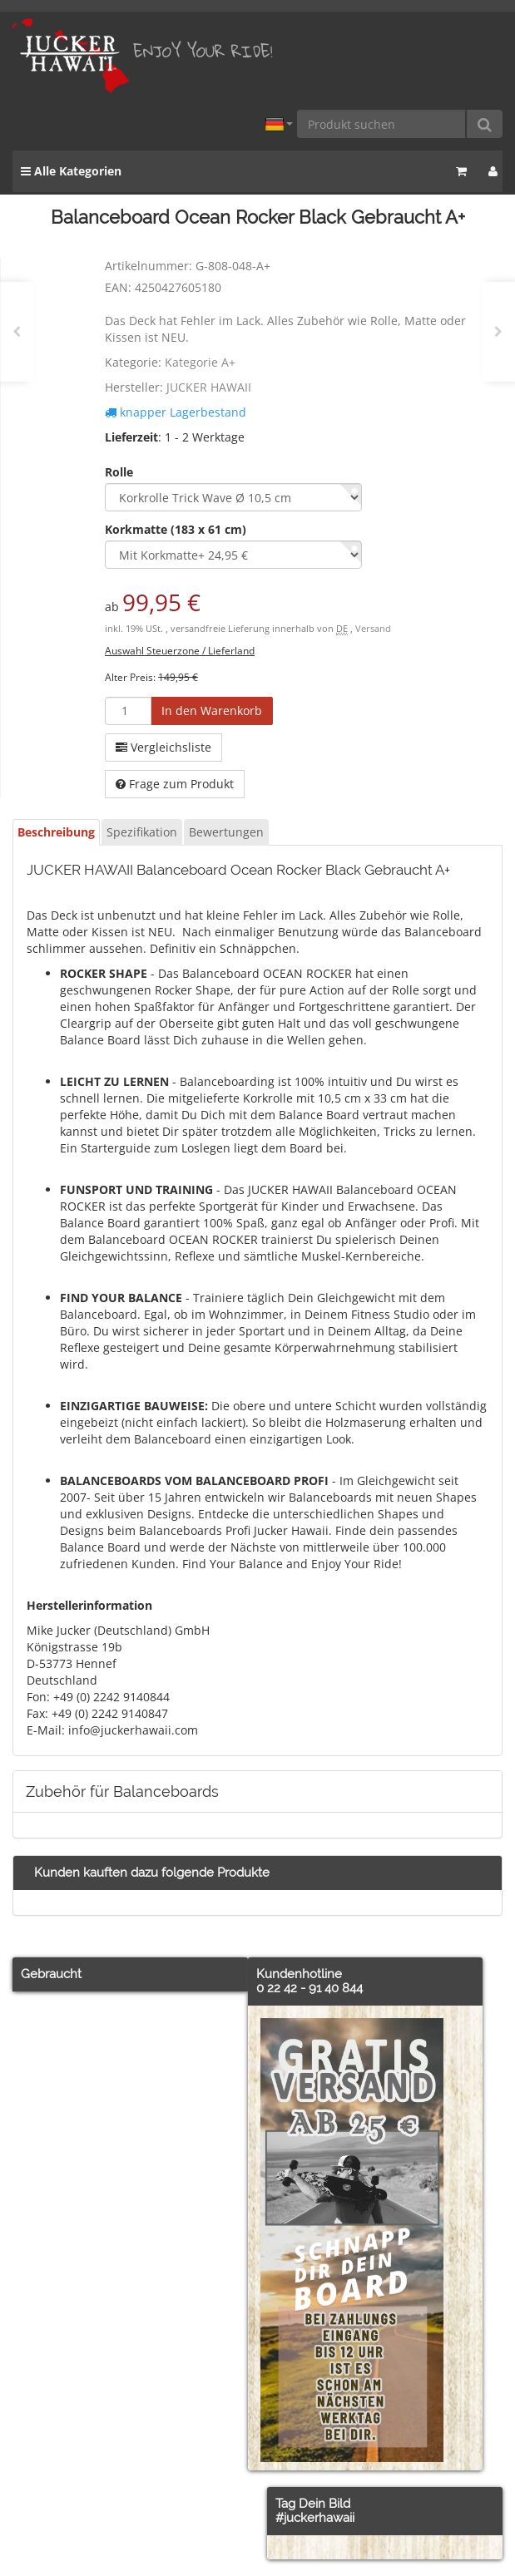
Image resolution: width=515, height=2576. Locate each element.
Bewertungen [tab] (226, 832)
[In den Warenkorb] (212, 711)
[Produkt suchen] (382, 124)
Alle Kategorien (71, 171)
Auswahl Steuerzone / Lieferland (180, 650)
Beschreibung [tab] (56, 832)
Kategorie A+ (200, 362)
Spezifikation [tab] (141, 832)
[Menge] (128, 711)
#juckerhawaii (314, 2517)
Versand (373, 628)
